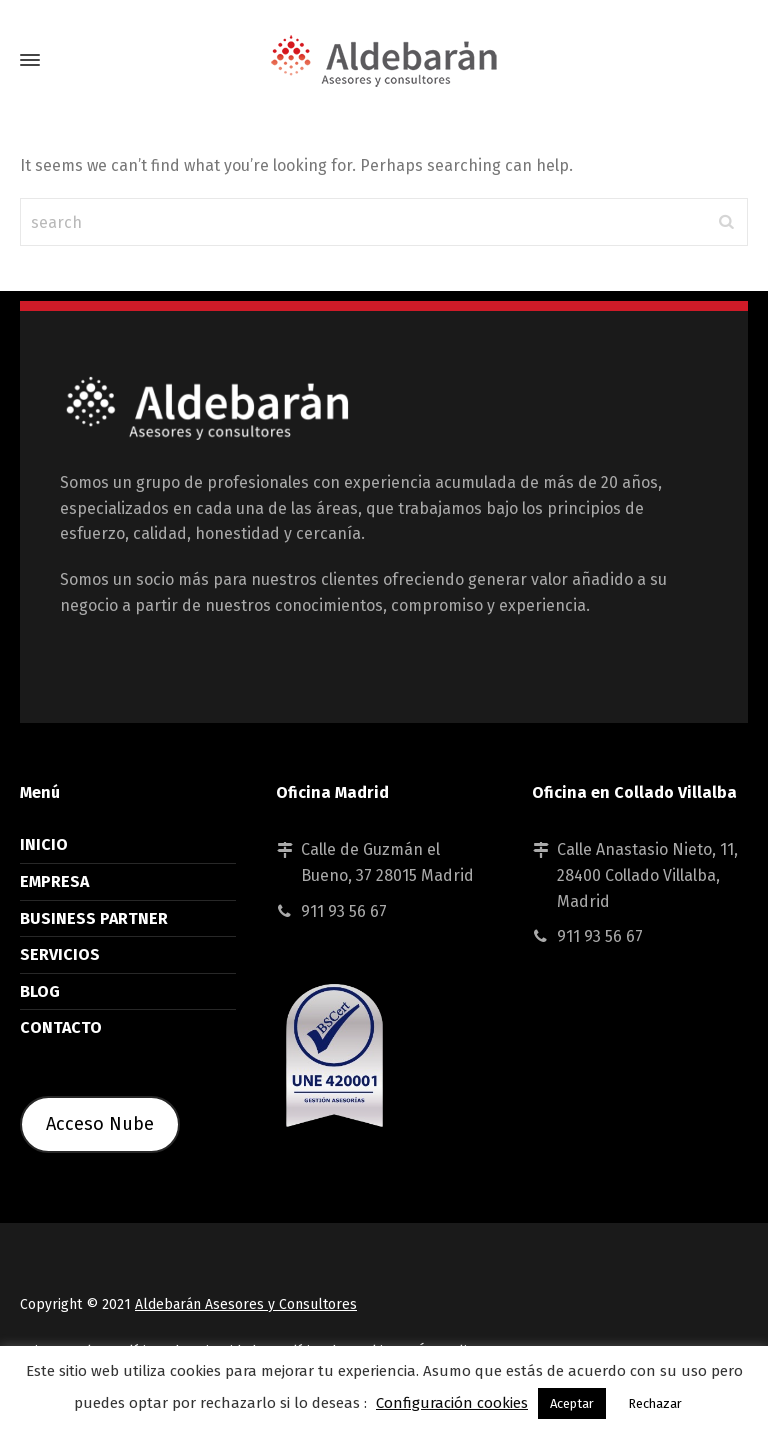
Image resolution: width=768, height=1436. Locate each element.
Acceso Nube (100, 1124)
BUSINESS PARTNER (94, 918)
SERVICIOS (60, 954)
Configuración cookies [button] (452, 1403)
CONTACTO (61, 1027)
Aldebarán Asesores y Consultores (246, 1304)
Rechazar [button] (655, 1403)
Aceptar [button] (572, 1403)
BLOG (40, 991)
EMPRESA (54, 881)
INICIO (44, 844)
